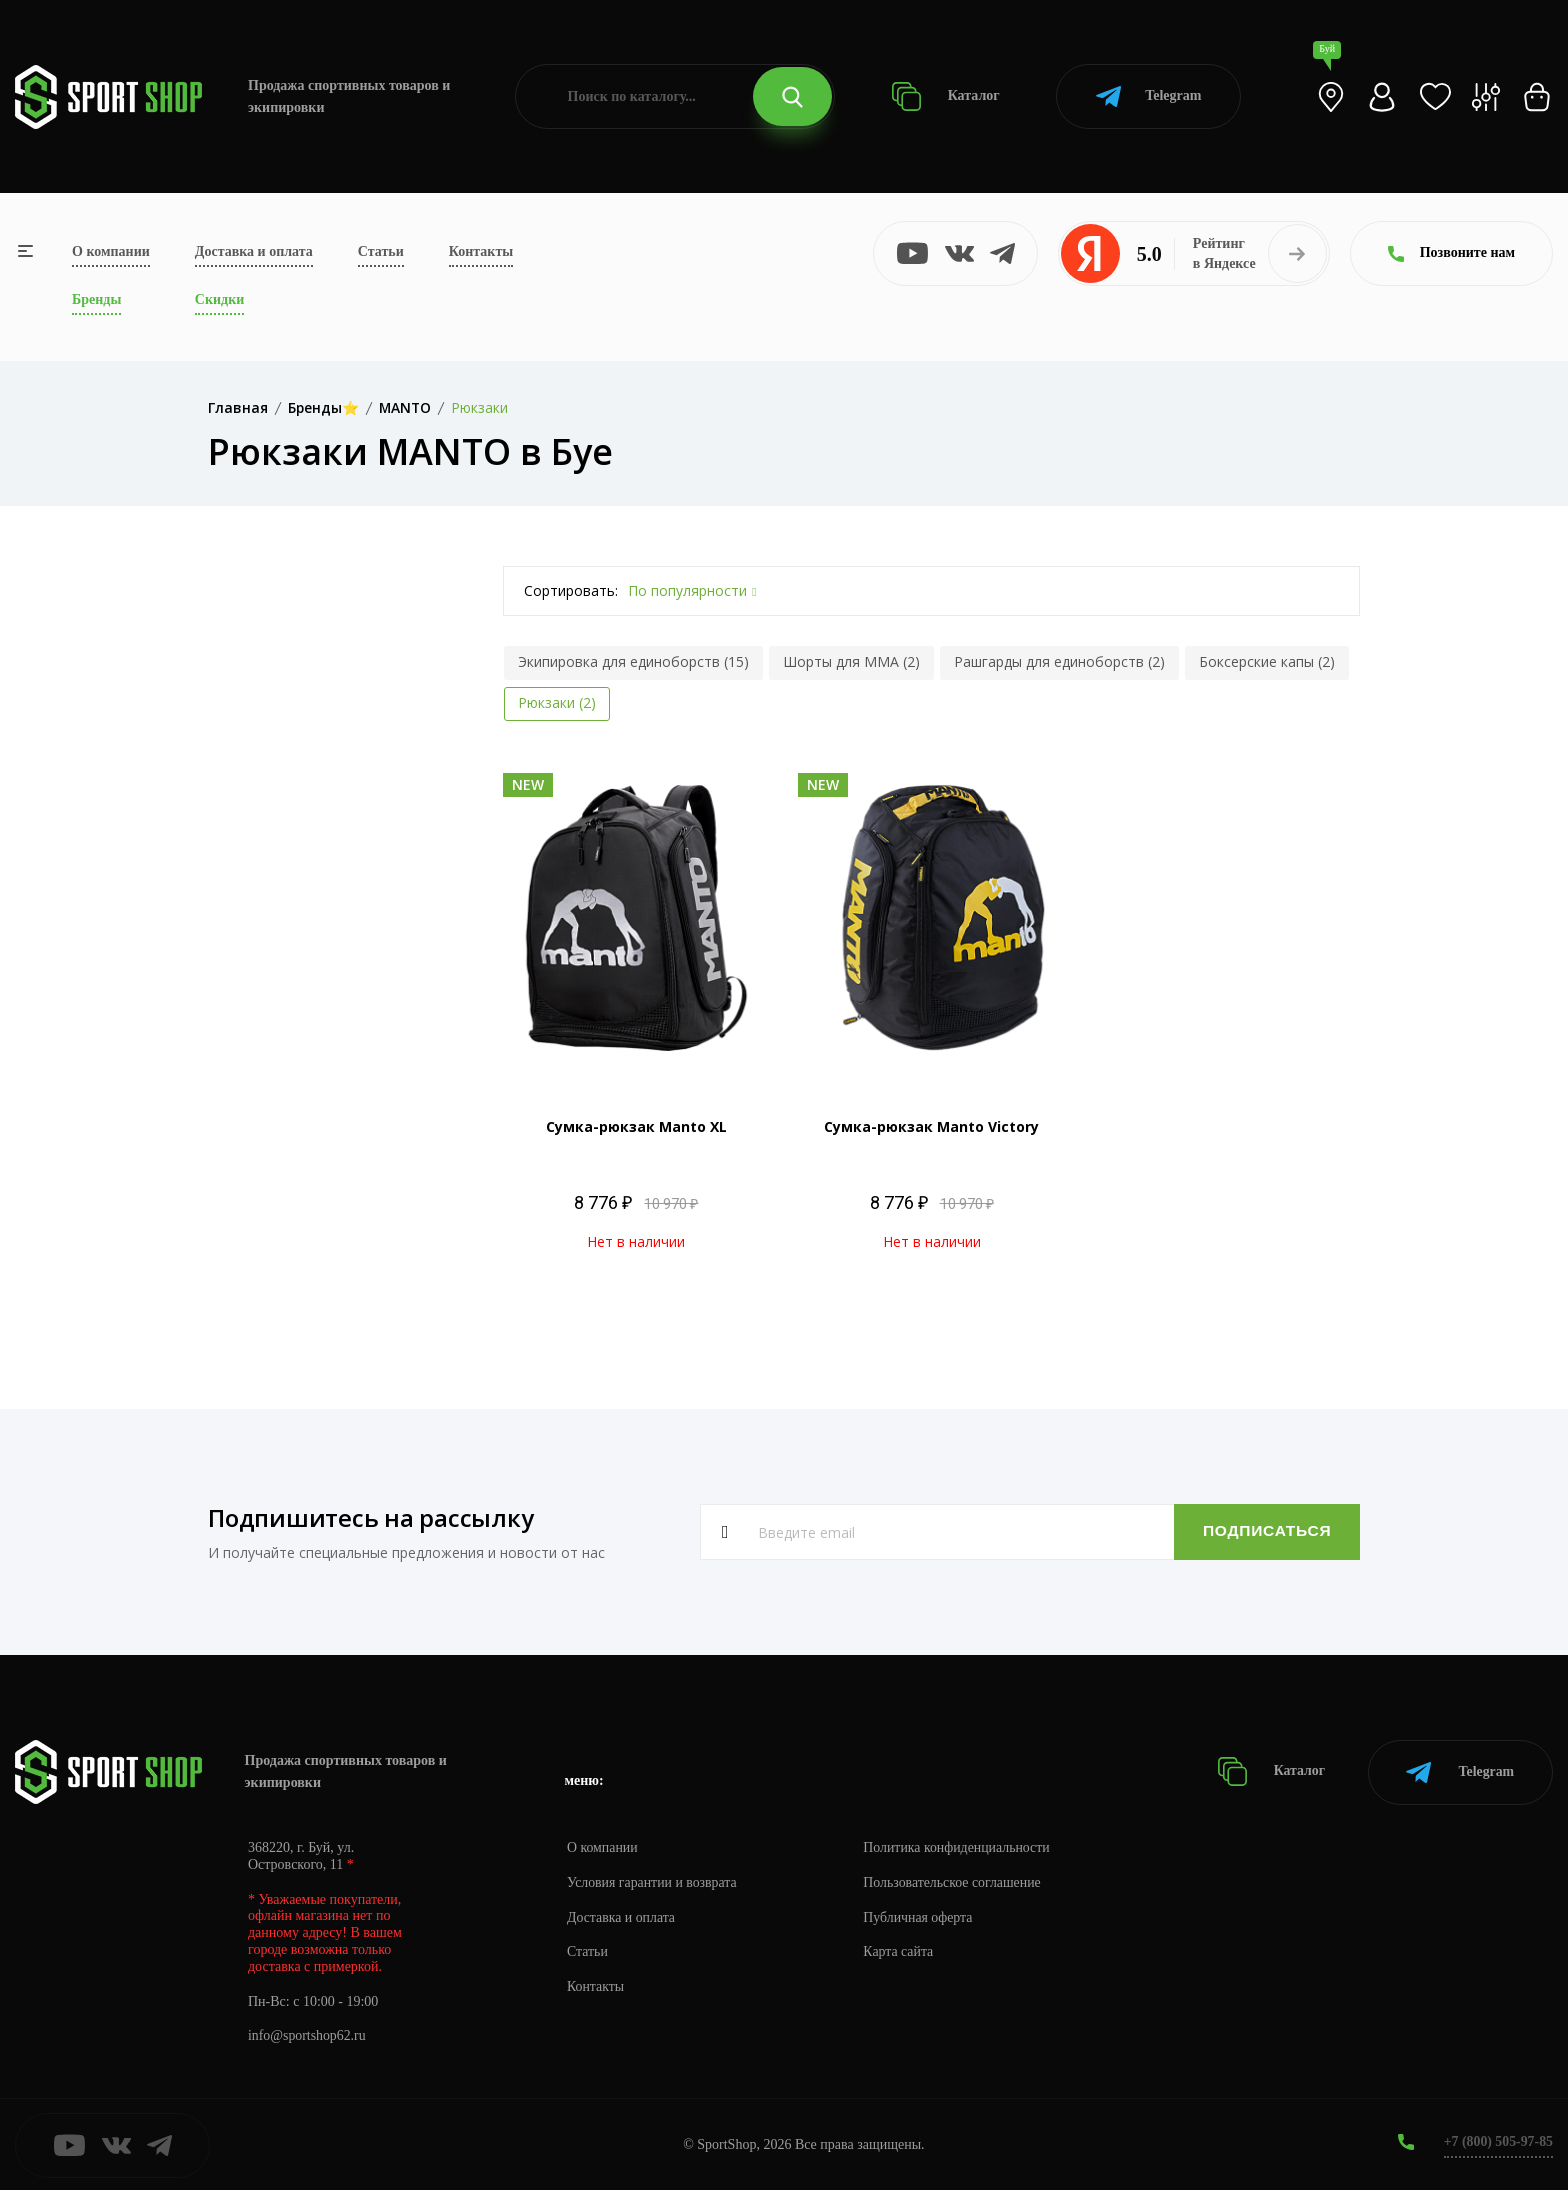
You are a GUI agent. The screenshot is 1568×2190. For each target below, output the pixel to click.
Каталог (945, 96)
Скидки (219, 299)
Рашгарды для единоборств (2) (1059, 661)
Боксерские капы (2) (1267, 661)
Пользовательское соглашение (956, 1880)
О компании (111, 251)
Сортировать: (571, 590)
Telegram (1148, 96)
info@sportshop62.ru (307, 2034)
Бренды (96, 299)
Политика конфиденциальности (960, 1845)
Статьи (381, 251)
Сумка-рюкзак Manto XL (636, 1126)
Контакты (481, 251)
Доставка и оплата (254, 251)
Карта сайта (901, 1950)
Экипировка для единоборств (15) (633, 661)
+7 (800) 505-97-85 (1497, 2139)
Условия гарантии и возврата (653, 1880)
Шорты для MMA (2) (851, 661)
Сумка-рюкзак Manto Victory (931, 1126)
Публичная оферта (921, 1915)
